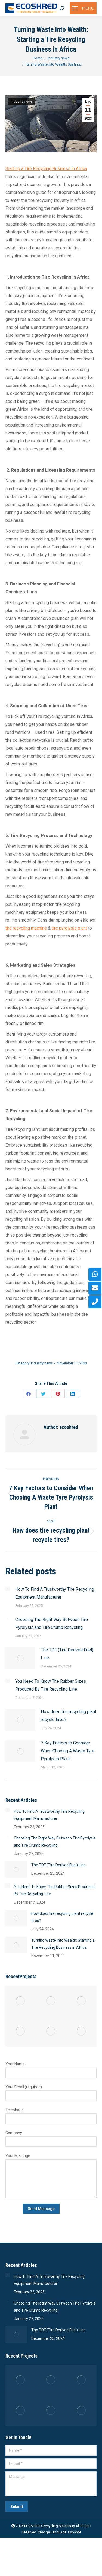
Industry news (22, 101)
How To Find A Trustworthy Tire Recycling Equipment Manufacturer (54, 1593)
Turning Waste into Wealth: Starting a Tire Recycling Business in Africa (63, 1944)
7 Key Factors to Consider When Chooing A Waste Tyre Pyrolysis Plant (67, 1750)
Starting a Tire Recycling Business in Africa (46, 168)
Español (74, 2532)
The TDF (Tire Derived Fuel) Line (67, 1653)
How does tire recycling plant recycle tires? (68, 1715)
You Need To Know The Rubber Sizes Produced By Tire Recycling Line (50, 1685)
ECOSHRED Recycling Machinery (49, 2526)
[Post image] (7, 1589)
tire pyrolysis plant (69, 928)
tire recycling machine (26, 928)
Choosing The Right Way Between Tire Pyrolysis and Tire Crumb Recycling (51, 1623)
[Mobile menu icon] (83, 8)
